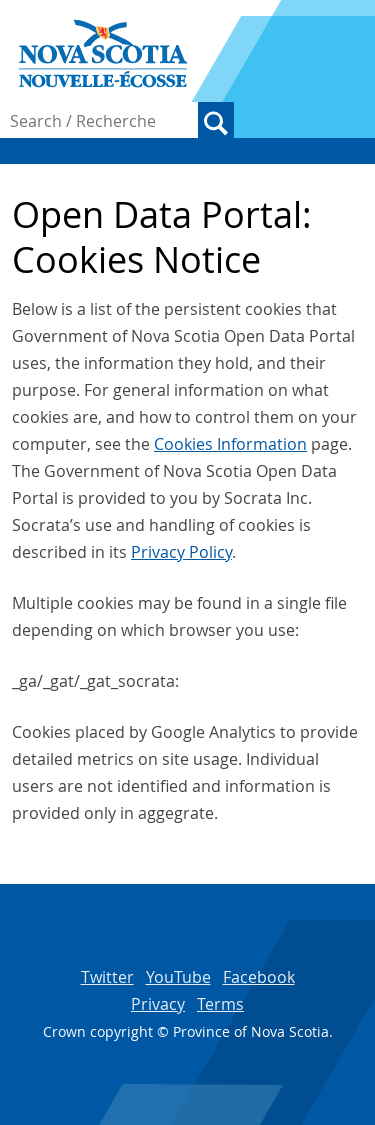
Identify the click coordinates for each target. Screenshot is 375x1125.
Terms (220, 1004)
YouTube (178, 977)
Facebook (259, 977)
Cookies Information (230, 444)
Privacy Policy (181, 552)
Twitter (107, 977)
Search (216, 120)
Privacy (158, 1004)
